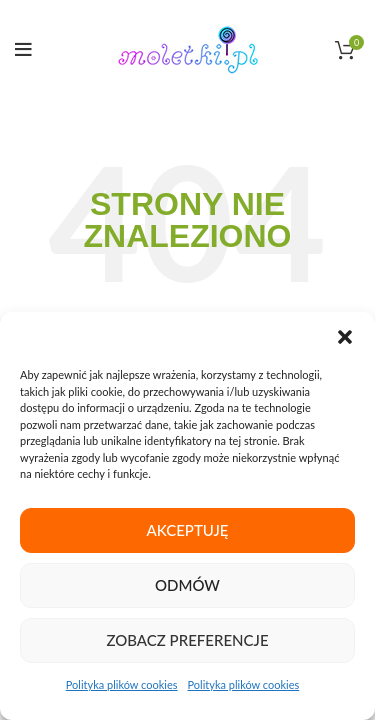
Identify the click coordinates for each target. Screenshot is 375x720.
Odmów (187, 585)
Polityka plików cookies (122, 684)
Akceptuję (188, 530)
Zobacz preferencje (187, 640)
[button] (345, 337)
